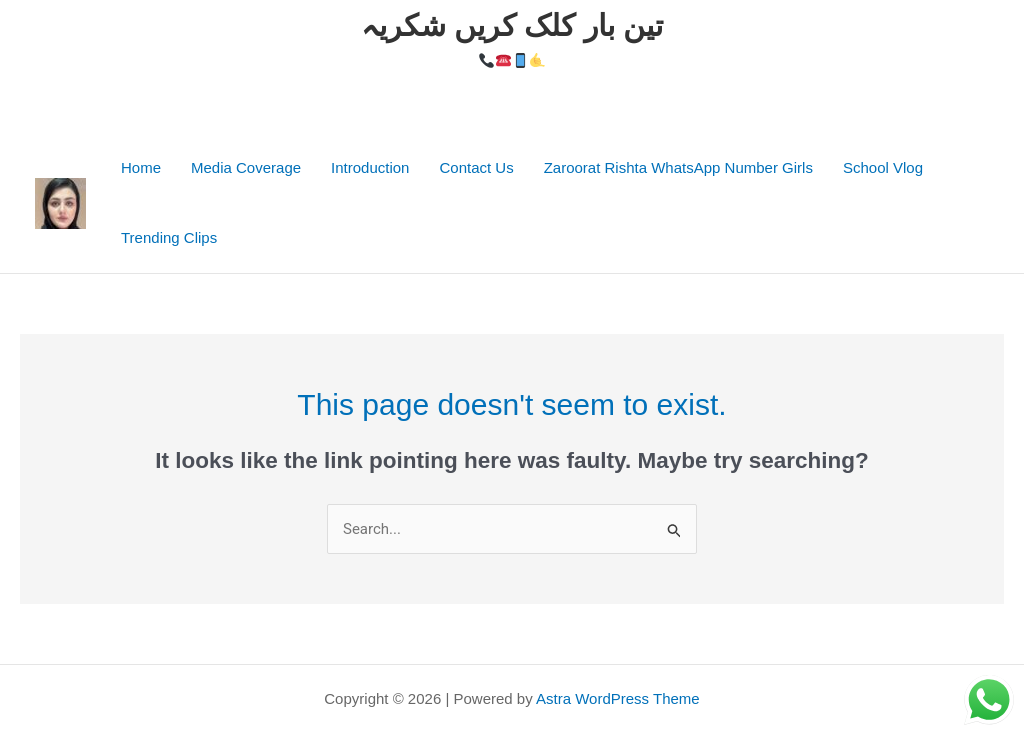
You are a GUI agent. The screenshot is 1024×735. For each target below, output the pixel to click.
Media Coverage (246, 167)
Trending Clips (169, 237)
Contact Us (476, 167)
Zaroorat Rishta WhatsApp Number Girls (678, 167)
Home (141, 167)
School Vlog (883, 167)
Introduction (370, 167)
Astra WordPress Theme (618, 698)
